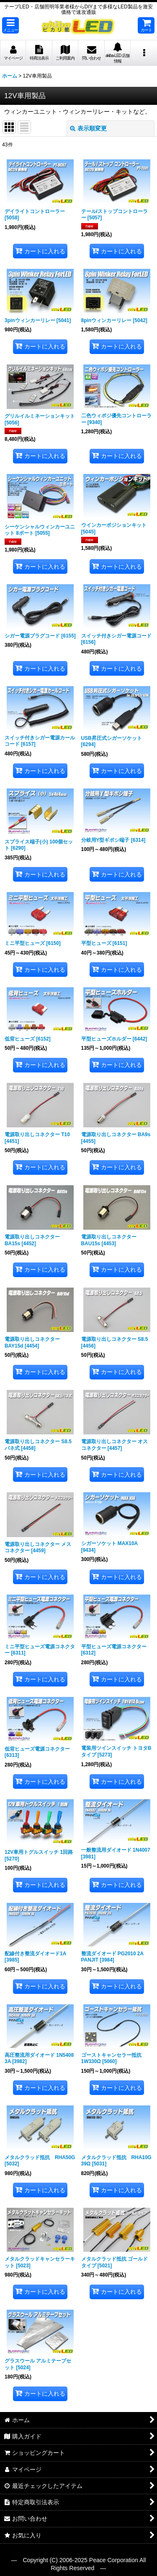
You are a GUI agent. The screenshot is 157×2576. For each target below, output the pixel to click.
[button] (10, 25)
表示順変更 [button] (88, 128)
